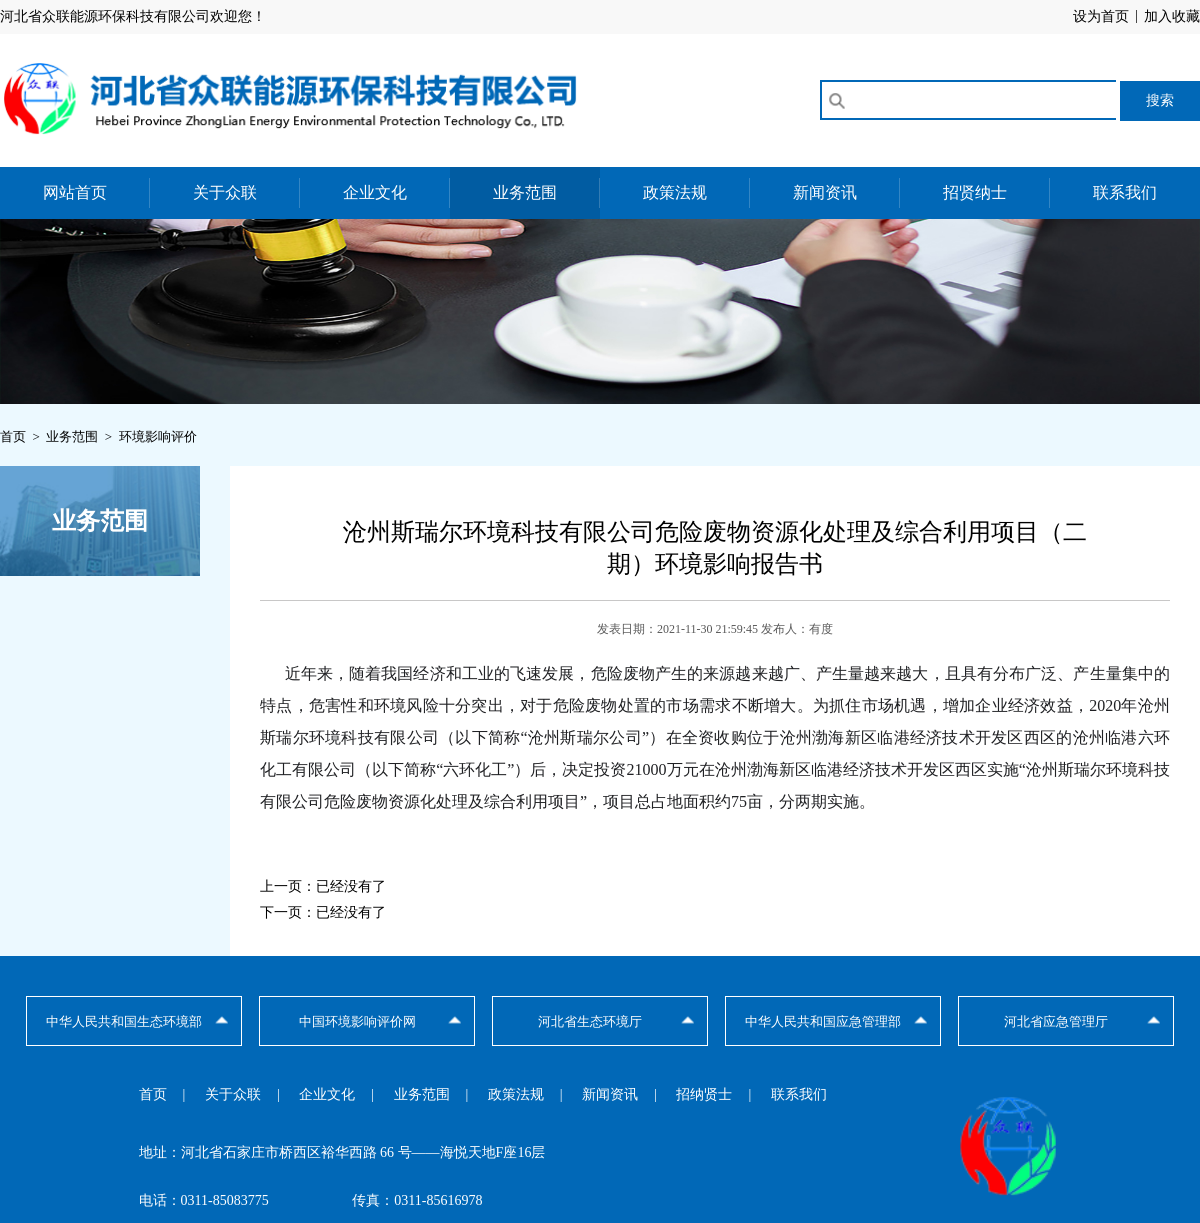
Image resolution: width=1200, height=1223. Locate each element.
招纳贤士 (704, 1094)
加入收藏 (1172, 16)
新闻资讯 (825, 192)
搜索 (1160, 100)
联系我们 (1125, 192)
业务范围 (525, 192)
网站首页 (75, 192)
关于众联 (225, 192)
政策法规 (675, 192)
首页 (153, 1094)
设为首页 (1101, 16)
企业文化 (375, 192)
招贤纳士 (975, 192)
